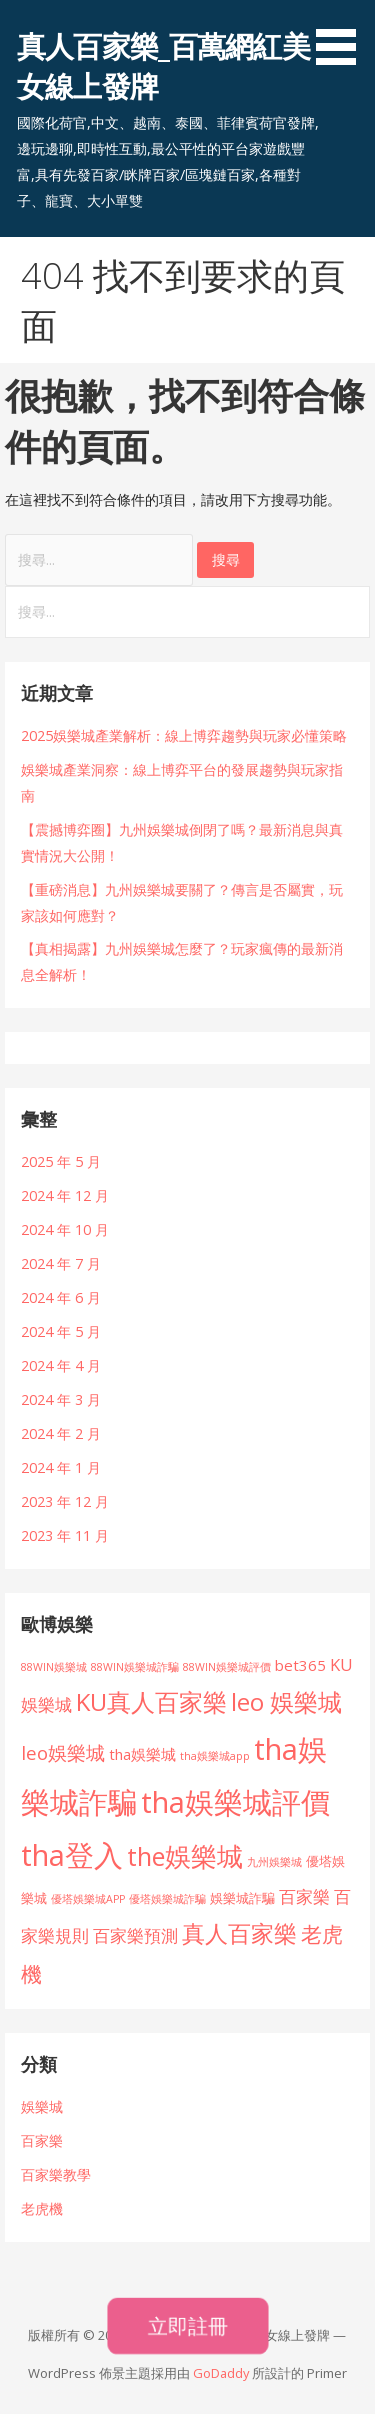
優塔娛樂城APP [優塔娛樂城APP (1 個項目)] (88, 1899)
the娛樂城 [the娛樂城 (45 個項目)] (185, 1856)
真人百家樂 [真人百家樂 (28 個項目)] (239, 1933)
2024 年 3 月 (61, 1399)
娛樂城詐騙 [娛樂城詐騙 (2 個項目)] (242, 1898)
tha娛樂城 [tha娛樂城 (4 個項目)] (142, 1754)
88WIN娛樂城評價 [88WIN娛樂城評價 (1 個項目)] (227, 1667)
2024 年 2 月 (61, 1433)
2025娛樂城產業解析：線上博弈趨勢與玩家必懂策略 (184, 735)
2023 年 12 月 (65, 1501)
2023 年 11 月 (65, 1535)
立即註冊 (187, 2326)
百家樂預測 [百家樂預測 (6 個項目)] (135, 1935)
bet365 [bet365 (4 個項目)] (300, 1665)
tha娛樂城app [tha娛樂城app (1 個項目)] (215, 1756)
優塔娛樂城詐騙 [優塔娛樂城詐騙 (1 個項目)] (167, 1899)
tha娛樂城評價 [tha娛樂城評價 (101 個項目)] (235, 1802)
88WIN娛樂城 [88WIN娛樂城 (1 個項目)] (54, 1667)
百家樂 (42, 2140)
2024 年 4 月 (61, 1365)
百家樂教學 (56, 2174)
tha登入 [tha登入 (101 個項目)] (72, 1855)
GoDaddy (221, 2373)
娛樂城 (42, 2106)
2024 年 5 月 (61, 1331)
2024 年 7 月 (61, 1263)
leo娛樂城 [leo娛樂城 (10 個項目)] (63, 1752)
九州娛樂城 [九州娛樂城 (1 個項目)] (274, 1862)
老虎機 (42, 2208)
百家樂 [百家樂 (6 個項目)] (304, 1896)
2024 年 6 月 (61, 1297)
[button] (343, 36)
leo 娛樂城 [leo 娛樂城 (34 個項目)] (286, 1701)
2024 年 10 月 (65, 1229)
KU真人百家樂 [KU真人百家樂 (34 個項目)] (151, 1701)
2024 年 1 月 (61, 1467)
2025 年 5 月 (61, 1161)
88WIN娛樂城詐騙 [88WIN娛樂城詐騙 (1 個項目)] (135, 1667)
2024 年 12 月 (65, 1195)
